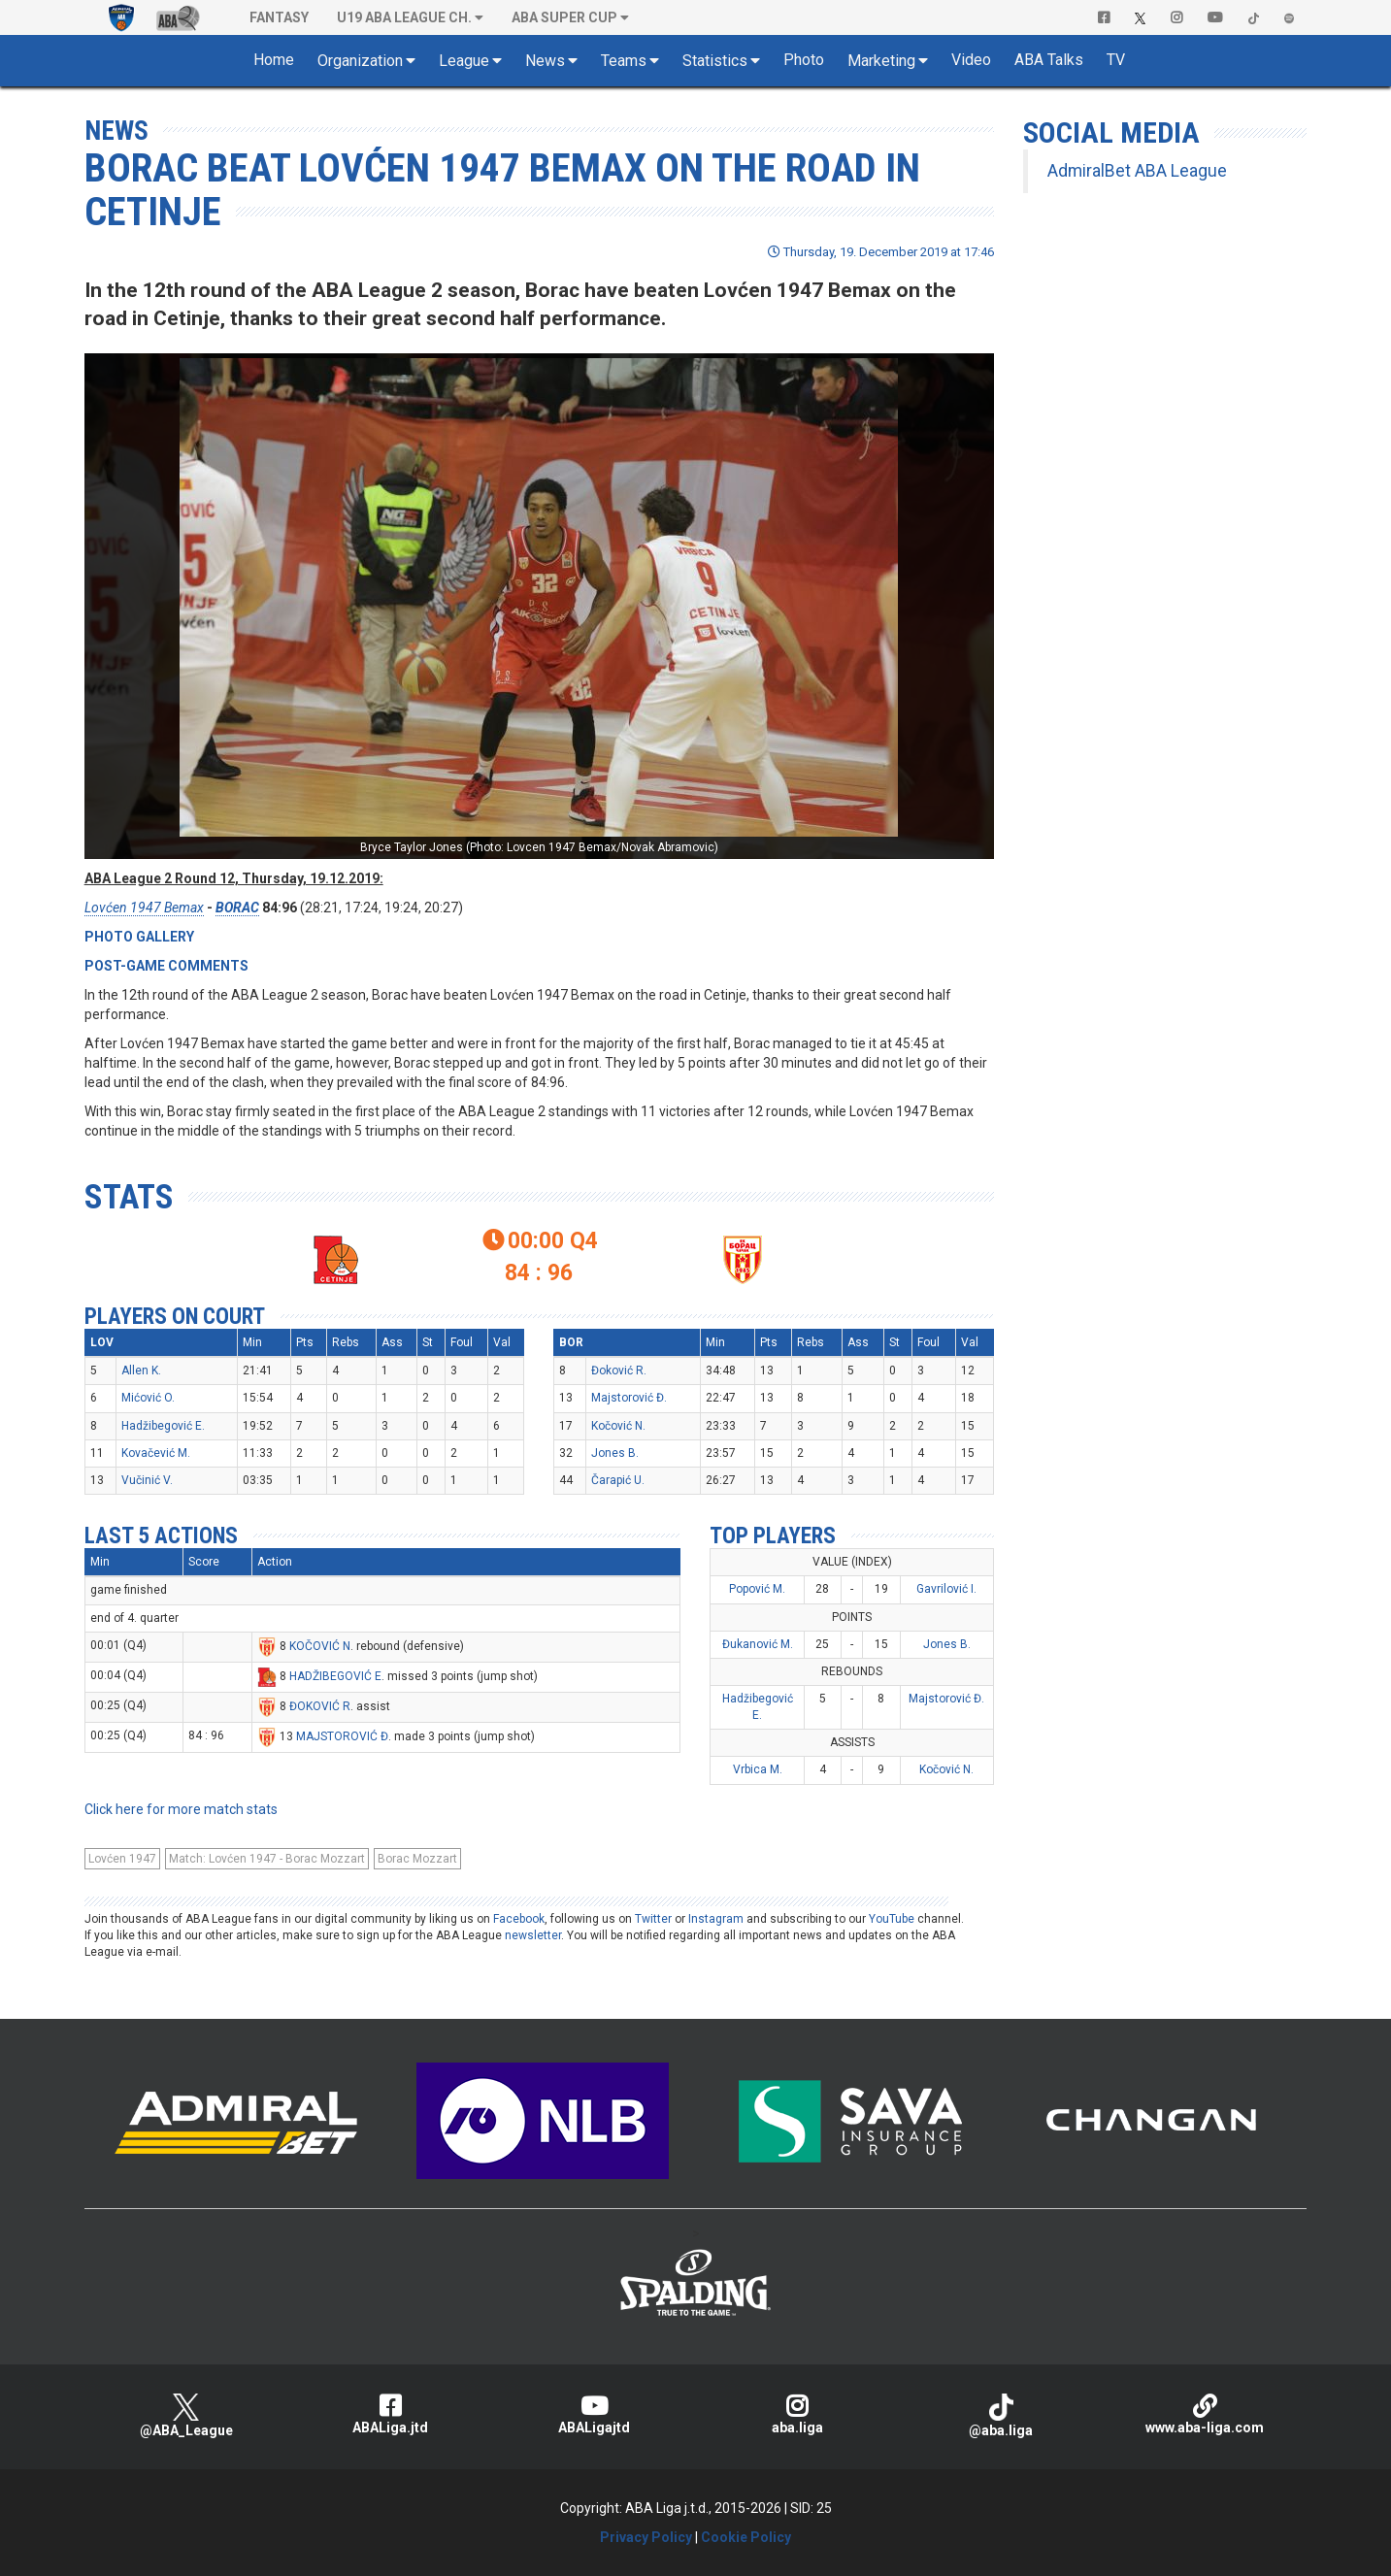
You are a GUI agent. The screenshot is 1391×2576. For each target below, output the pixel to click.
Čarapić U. (618, 1480)
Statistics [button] (714, 60)
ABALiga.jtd (390, 2414)
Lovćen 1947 (122, 1859)
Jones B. (615, 1453)
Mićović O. (148, 1397)
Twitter (653, 1919)
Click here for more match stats (181, 1809)
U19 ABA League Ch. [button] (404, 17)
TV (1116, 59)
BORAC (237, 907)
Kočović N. (618, 1426)
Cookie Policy (746, 2537)
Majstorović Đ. (629, 1397)
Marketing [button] (881, 60)
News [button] (545, 60)
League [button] (464, 60)
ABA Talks (1048, 59)
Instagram (716, 1919)
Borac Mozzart (417, 1859)
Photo (803, 59)
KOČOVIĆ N (319, 1646)
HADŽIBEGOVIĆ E (335, 1676)
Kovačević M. (155, 1453)
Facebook (519, 1919)
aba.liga (797, 2414)
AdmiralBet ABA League (1137, 171)
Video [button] (971, 59)
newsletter (533, 1935)
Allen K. (141, 1370)
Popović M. (757, 1589)
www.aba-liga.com (1204, 2414)
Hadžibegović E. (163, 1426)
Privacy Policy (646, 2537)
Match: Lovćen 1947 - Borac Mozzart (267, 1859)
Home (273, 59)
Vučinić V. (147, 1480)
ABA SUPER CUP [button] (564, 17)
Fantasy (279, 17)
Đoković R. (618, 1370)
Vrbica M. (757, 1769)
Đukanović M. (757, 1644)
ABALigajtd (594, 2414)
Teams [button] (623, 60)
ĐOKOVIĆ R (319, 1706)
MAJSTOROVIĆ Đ (342, 1736)
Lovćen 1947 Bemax (144, 907)
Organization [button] (360, 60)
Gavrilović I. (946, 1589)
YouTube (891, 1919)
